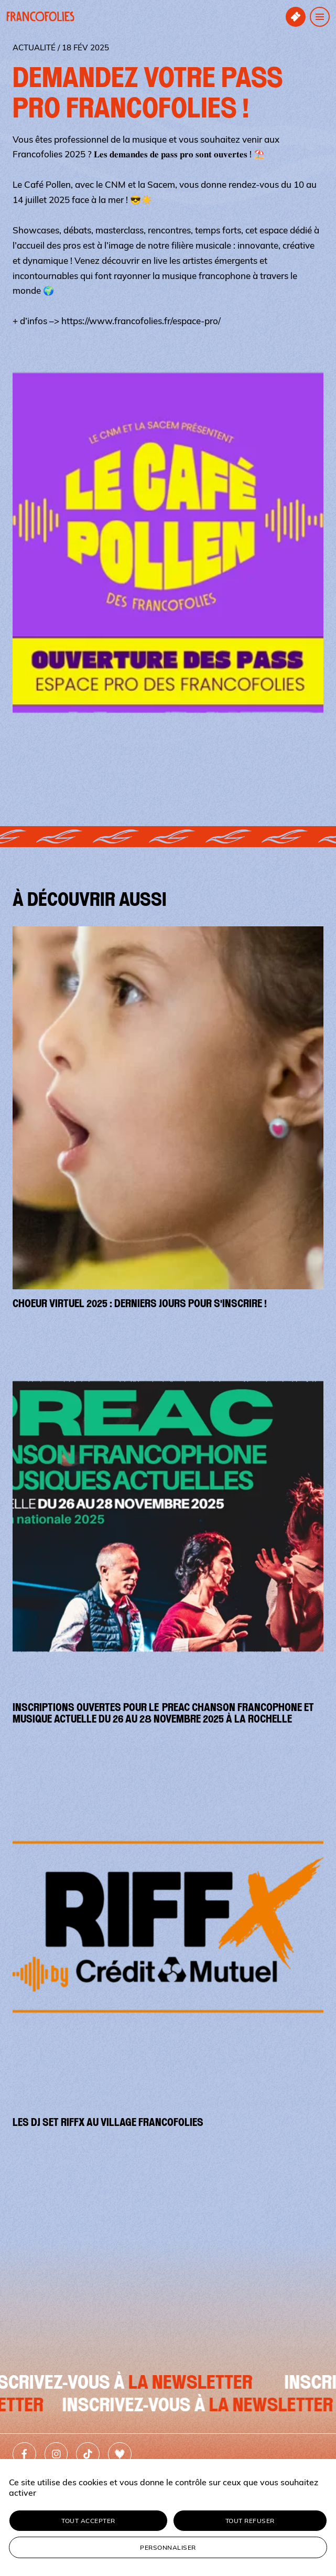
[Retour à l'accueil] (40, 17)
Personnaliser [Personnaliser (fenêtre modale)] (168, 2547)
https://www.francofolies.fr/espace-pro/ (141, 320)
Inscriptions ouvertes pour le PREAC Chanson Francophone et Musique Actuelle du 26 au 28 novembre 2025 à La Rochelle (163, 1713)
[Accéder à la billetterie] (296, 17)
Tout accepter (88, 2521)
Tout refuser (250, 2521)
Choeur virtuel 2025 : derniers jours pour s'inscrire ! (140, 1303)
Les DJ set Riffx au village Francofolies (108, 2122)
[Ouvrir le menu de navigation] (320, 17)
